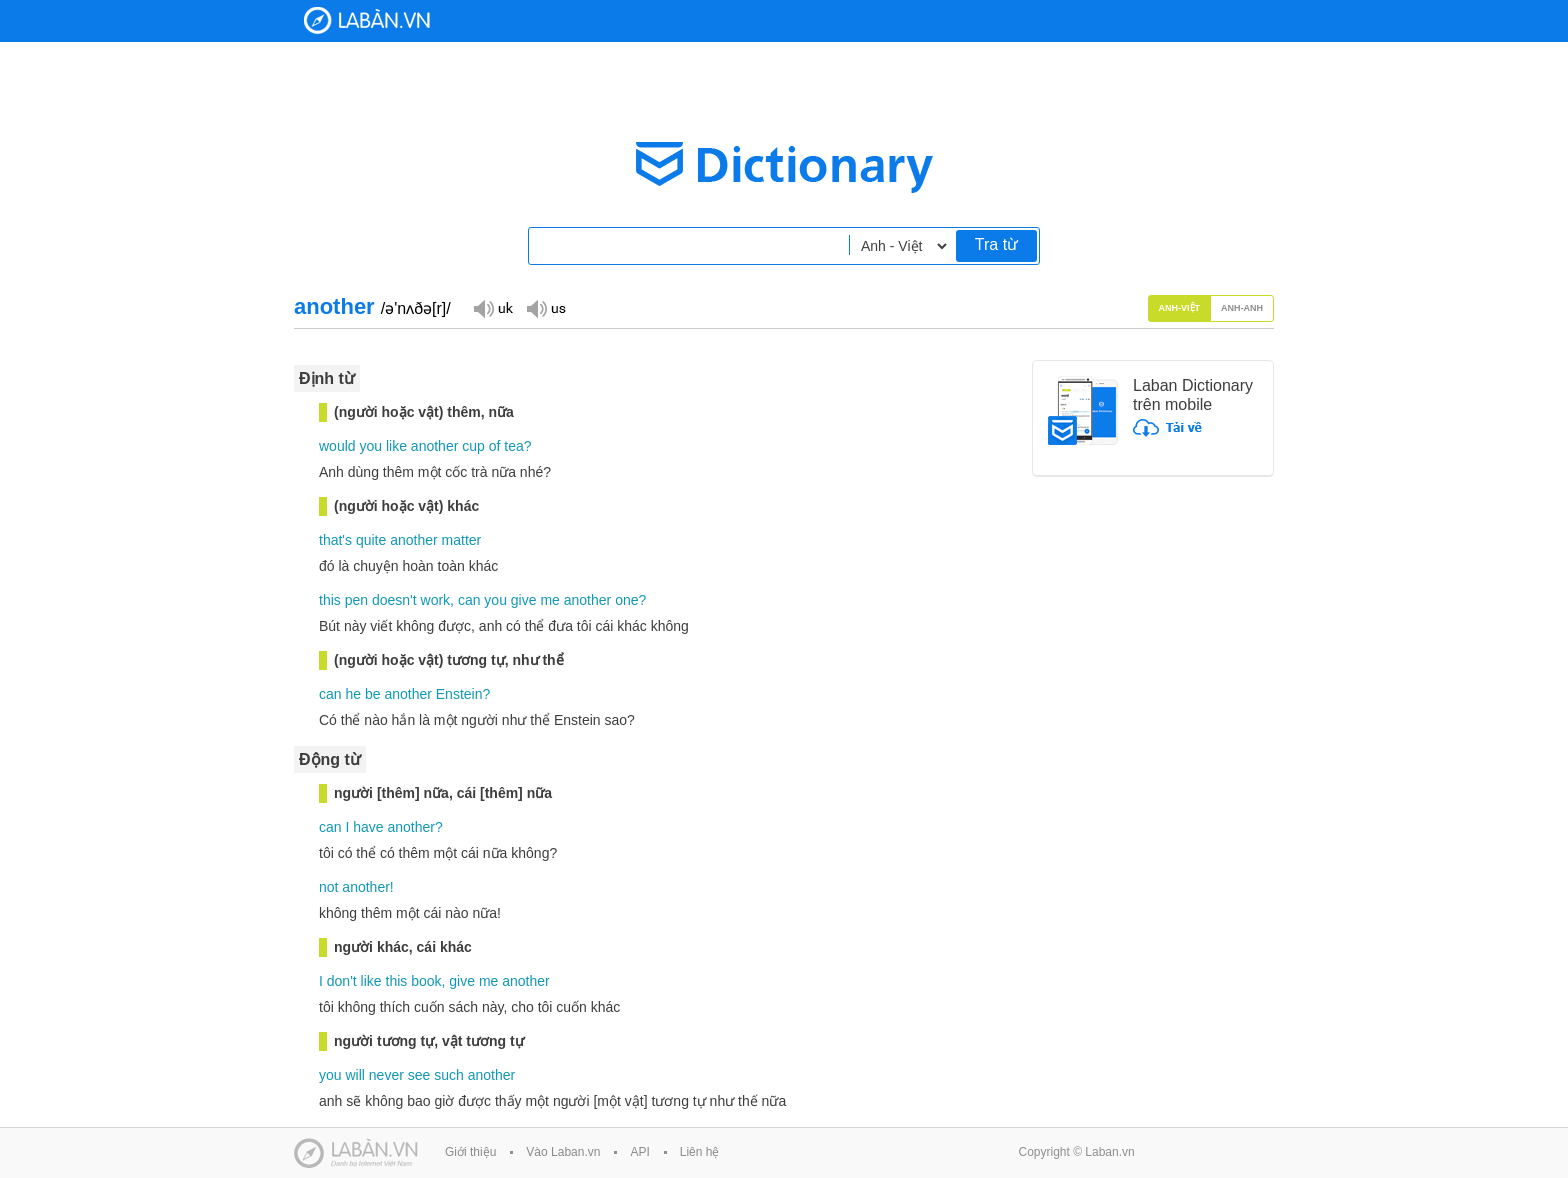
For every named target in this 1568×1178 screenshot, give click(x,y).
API (639, 1152)
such (449, 1075)
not (328, 887)
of (495, 446)
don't (342, 981)
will (354, 1075)
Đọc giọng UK (493, 307)
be (373, 694)
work (436, 600)
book (426, 981)
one (626, 600)
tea (513, 446)
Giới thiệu (470, 1152)
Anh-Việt (1180, 308)
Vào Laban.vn (563, 1152)
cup (473, 446)
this (330, 600)
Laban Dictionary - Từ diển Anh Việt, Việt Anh (367, 20)
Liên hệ (700, 1152)
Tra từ (996, 244)
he (353, 694)
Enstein (459, 694)
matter (462, 540)
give (524, 600)
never (386, 1075)
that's (335, 540)
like (396, 446)
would (337, 446)
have (368, 827)
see (419, 1075)
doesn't (394, 600)
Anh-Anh (1242, 308)
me (549, 600)
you (370, 446)
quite (371, 540)
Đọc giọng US (546, 307)
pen (356, 600)
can (469, 600)
